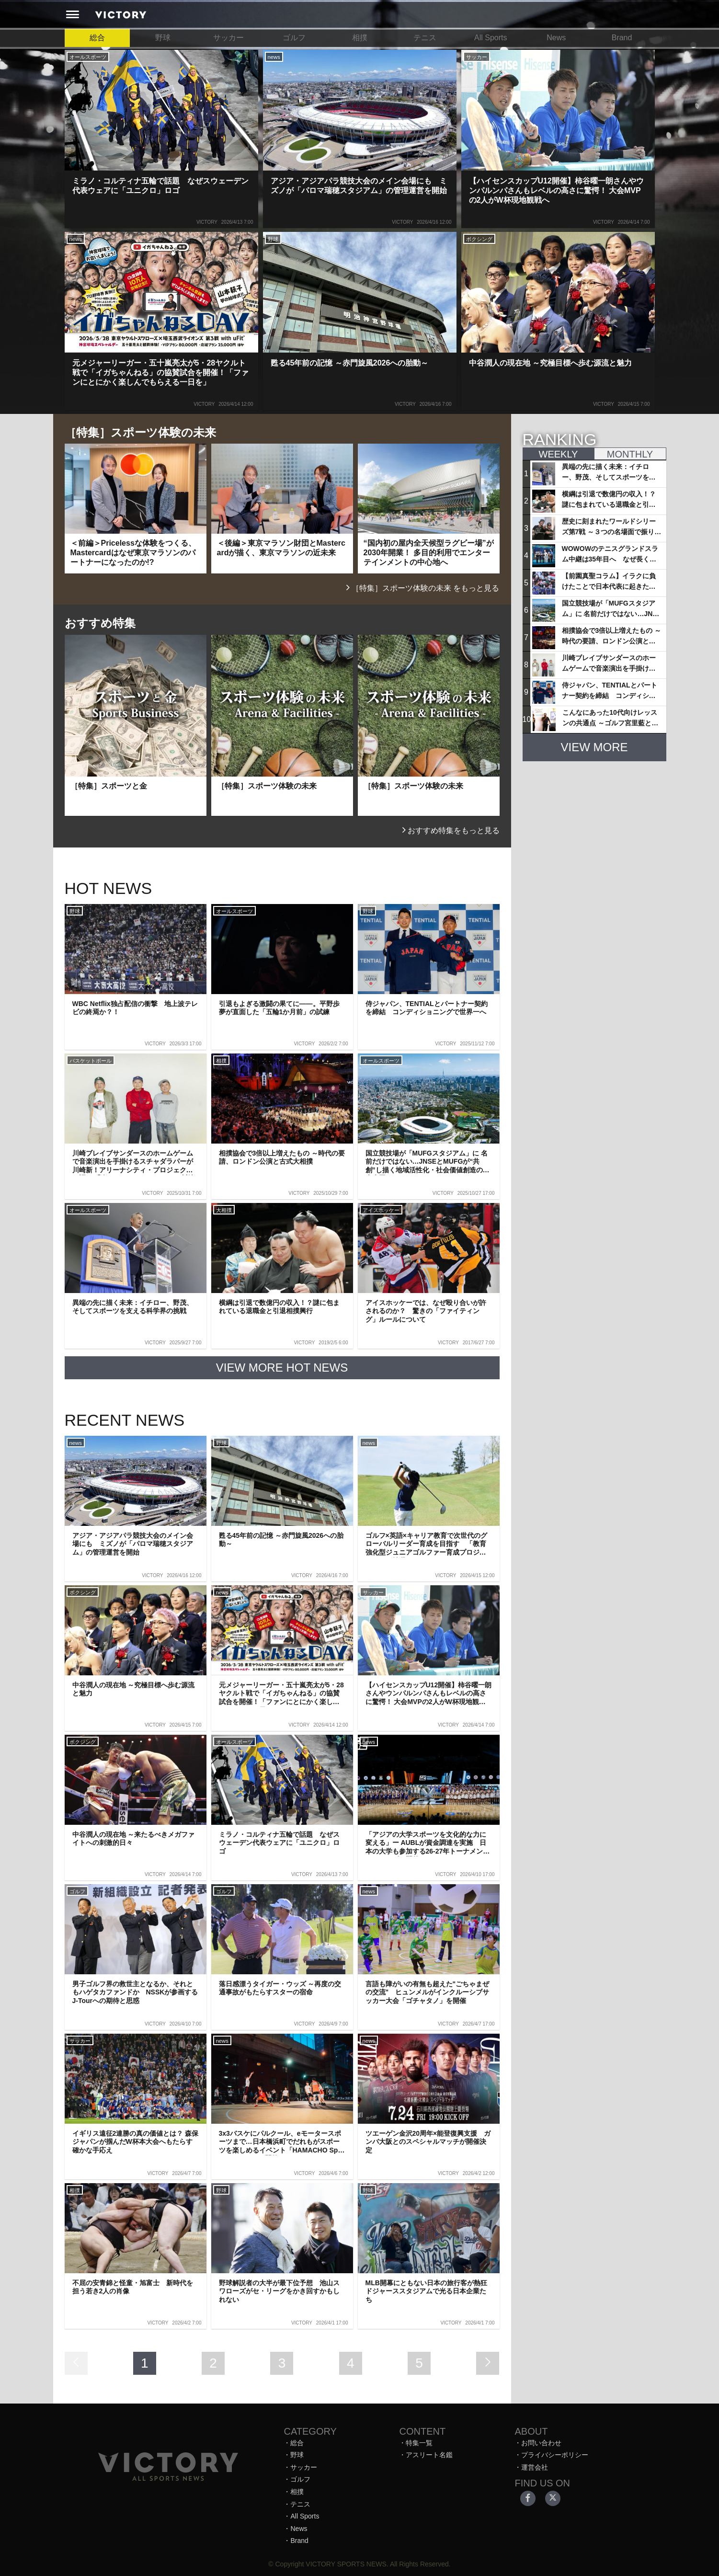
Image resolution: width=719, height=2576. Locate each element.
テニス (424, 38)
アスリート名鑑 (429, 2455)
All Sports (490, 38)
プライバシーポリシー (554, 2455)
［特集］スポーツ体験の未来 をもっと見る (421, 588)
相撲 (359, 38)
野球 (163, 38)
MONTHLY (630, 454)
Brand (622, 38)
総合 (97, 38)
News (556, 38)
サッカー (228, 38)
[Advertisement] (594, 829)
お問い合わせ (541, 2443)
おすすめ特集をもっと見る (450, 830)
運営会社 (534, 2467)
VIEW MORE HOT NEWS (282, 1367)
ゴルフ (294, 38)
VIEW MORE (594, 747)
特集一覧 (419, 2443)
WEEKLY (558, 454)
